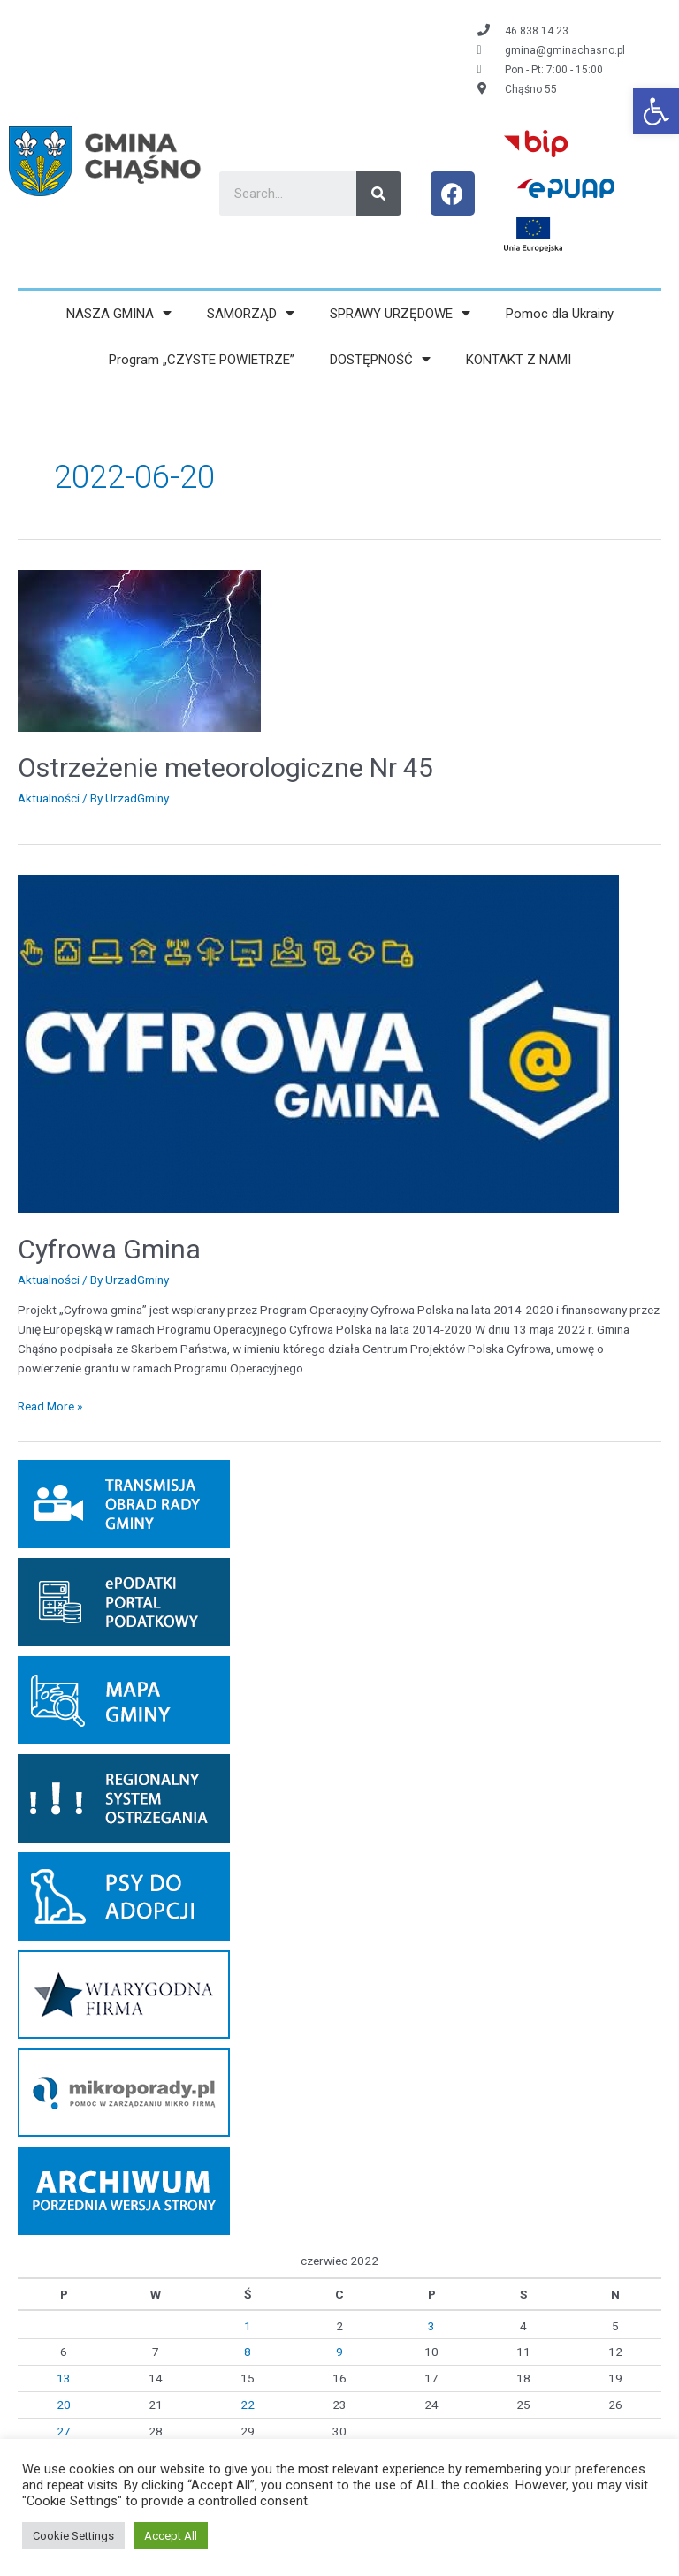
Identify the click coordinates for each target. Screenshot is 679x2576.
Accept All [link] (170, 2535)
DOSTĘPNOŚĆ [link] (380, 359)
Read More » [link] (50, 1406)
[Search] (378, 193)
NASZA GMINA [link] (119, 313)
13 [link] (64, 2378)
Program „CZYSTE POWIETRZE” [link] (201, 360)
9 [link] (339, 2351)
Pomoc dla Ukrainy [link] (560, 314)
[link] (656, 111)
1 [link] (247, 2326)
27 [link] (64, 2431)
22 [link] (247, 2404)
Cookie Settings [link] (73, 2535)
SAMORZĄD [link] (250, 313)
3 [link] (431, 2326)
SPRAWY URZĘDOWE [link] (400, 313)
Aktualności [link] (49, 798)
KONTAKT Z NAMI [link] (518, 360)
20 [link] (64, 2404)
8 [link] (247, 2351)
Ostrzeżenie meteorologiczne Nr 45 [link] (225, 767)
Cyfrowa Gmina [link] (109, 1249)
